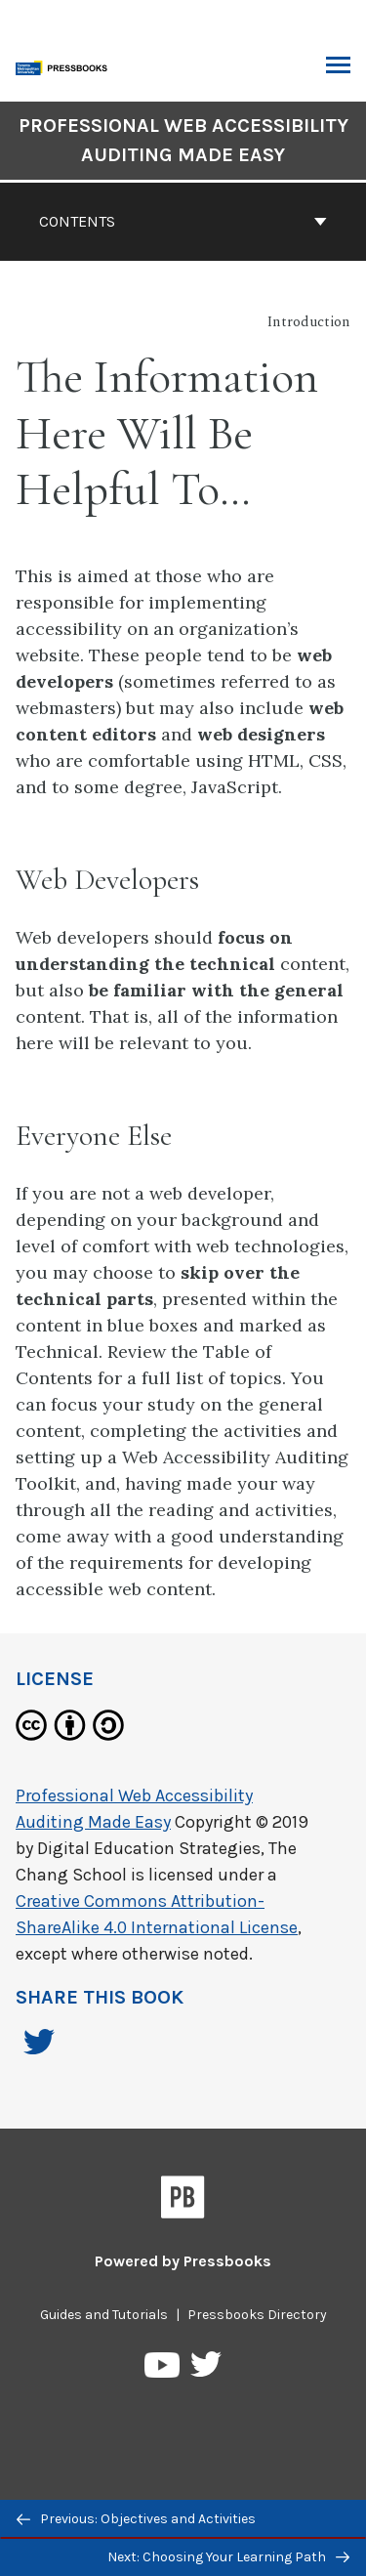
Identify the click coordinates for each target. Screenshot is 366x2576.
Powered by (183, 2261)
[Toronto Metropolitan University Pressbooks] (65, 66)
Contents (183, 221)
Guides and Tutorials (104, 2314)
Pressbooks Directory (257, 2314)
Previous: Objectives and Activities (136, 2519)
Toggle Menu (338, 67)
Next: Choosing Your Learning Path (228, 2557)
